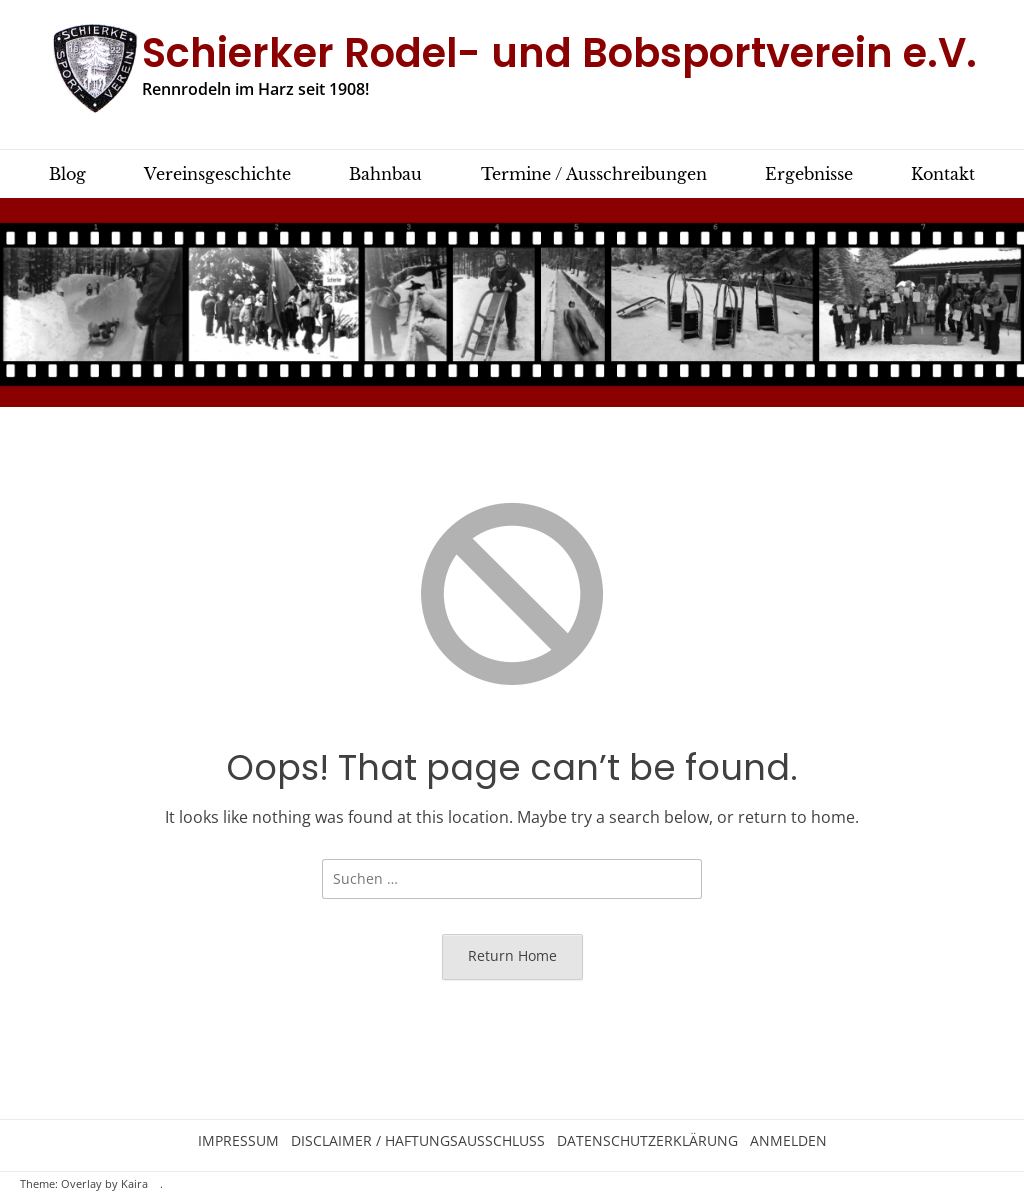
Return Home (512, 955)
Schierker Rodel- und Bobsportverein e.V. (559, 53)
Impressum (238, 1141)
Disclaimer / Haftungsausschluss (418, 1141)
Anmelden (788, 1141)
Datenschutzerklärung (647, 1141)
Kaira (134, 1184)
